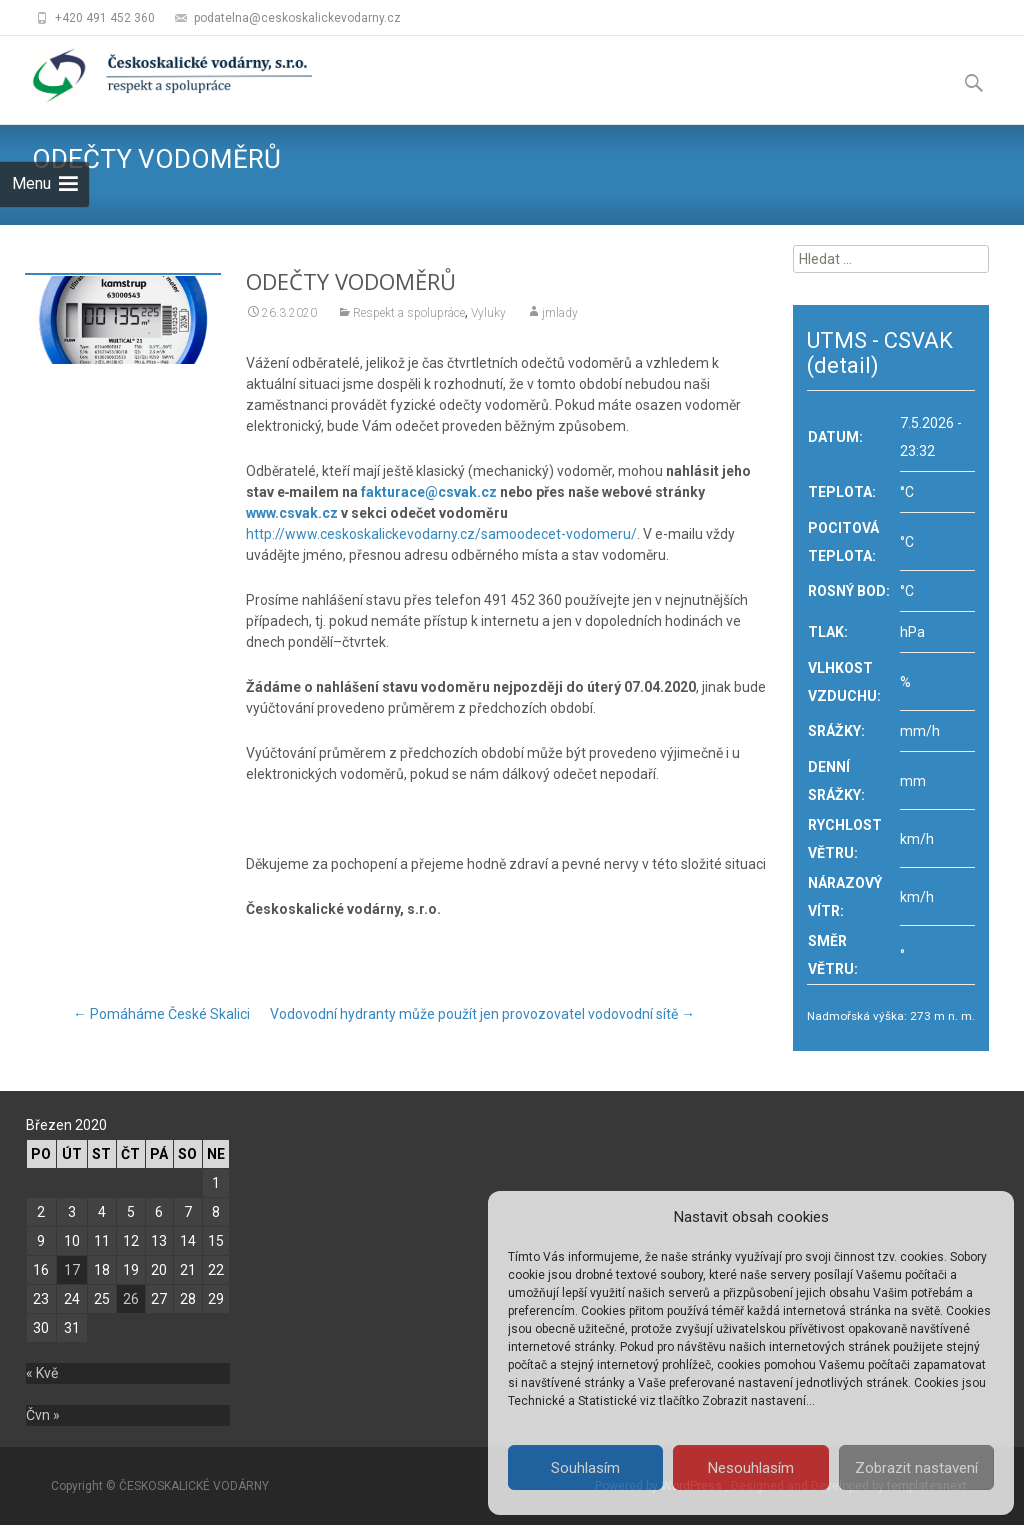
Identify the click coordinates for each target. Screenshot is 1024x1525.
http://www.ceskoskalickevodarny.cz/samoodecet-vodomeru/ (441, 534)
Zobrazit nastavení (916, 1468)
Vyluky (488, 313)
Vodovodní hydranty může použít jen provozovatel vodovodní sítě (482, 1014)
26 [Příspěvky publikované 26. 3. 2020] (131, 1299)
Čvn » (43, 1415)
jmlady (560, 313)
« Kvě (42, 1373)
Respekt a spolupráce (409, 313)
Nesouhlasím (751, 1468)
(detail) (843, 365)
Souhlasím (585, 1468)
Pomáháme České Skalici (161, 1014)
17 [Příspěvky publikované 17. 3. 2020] (72, 1270)
